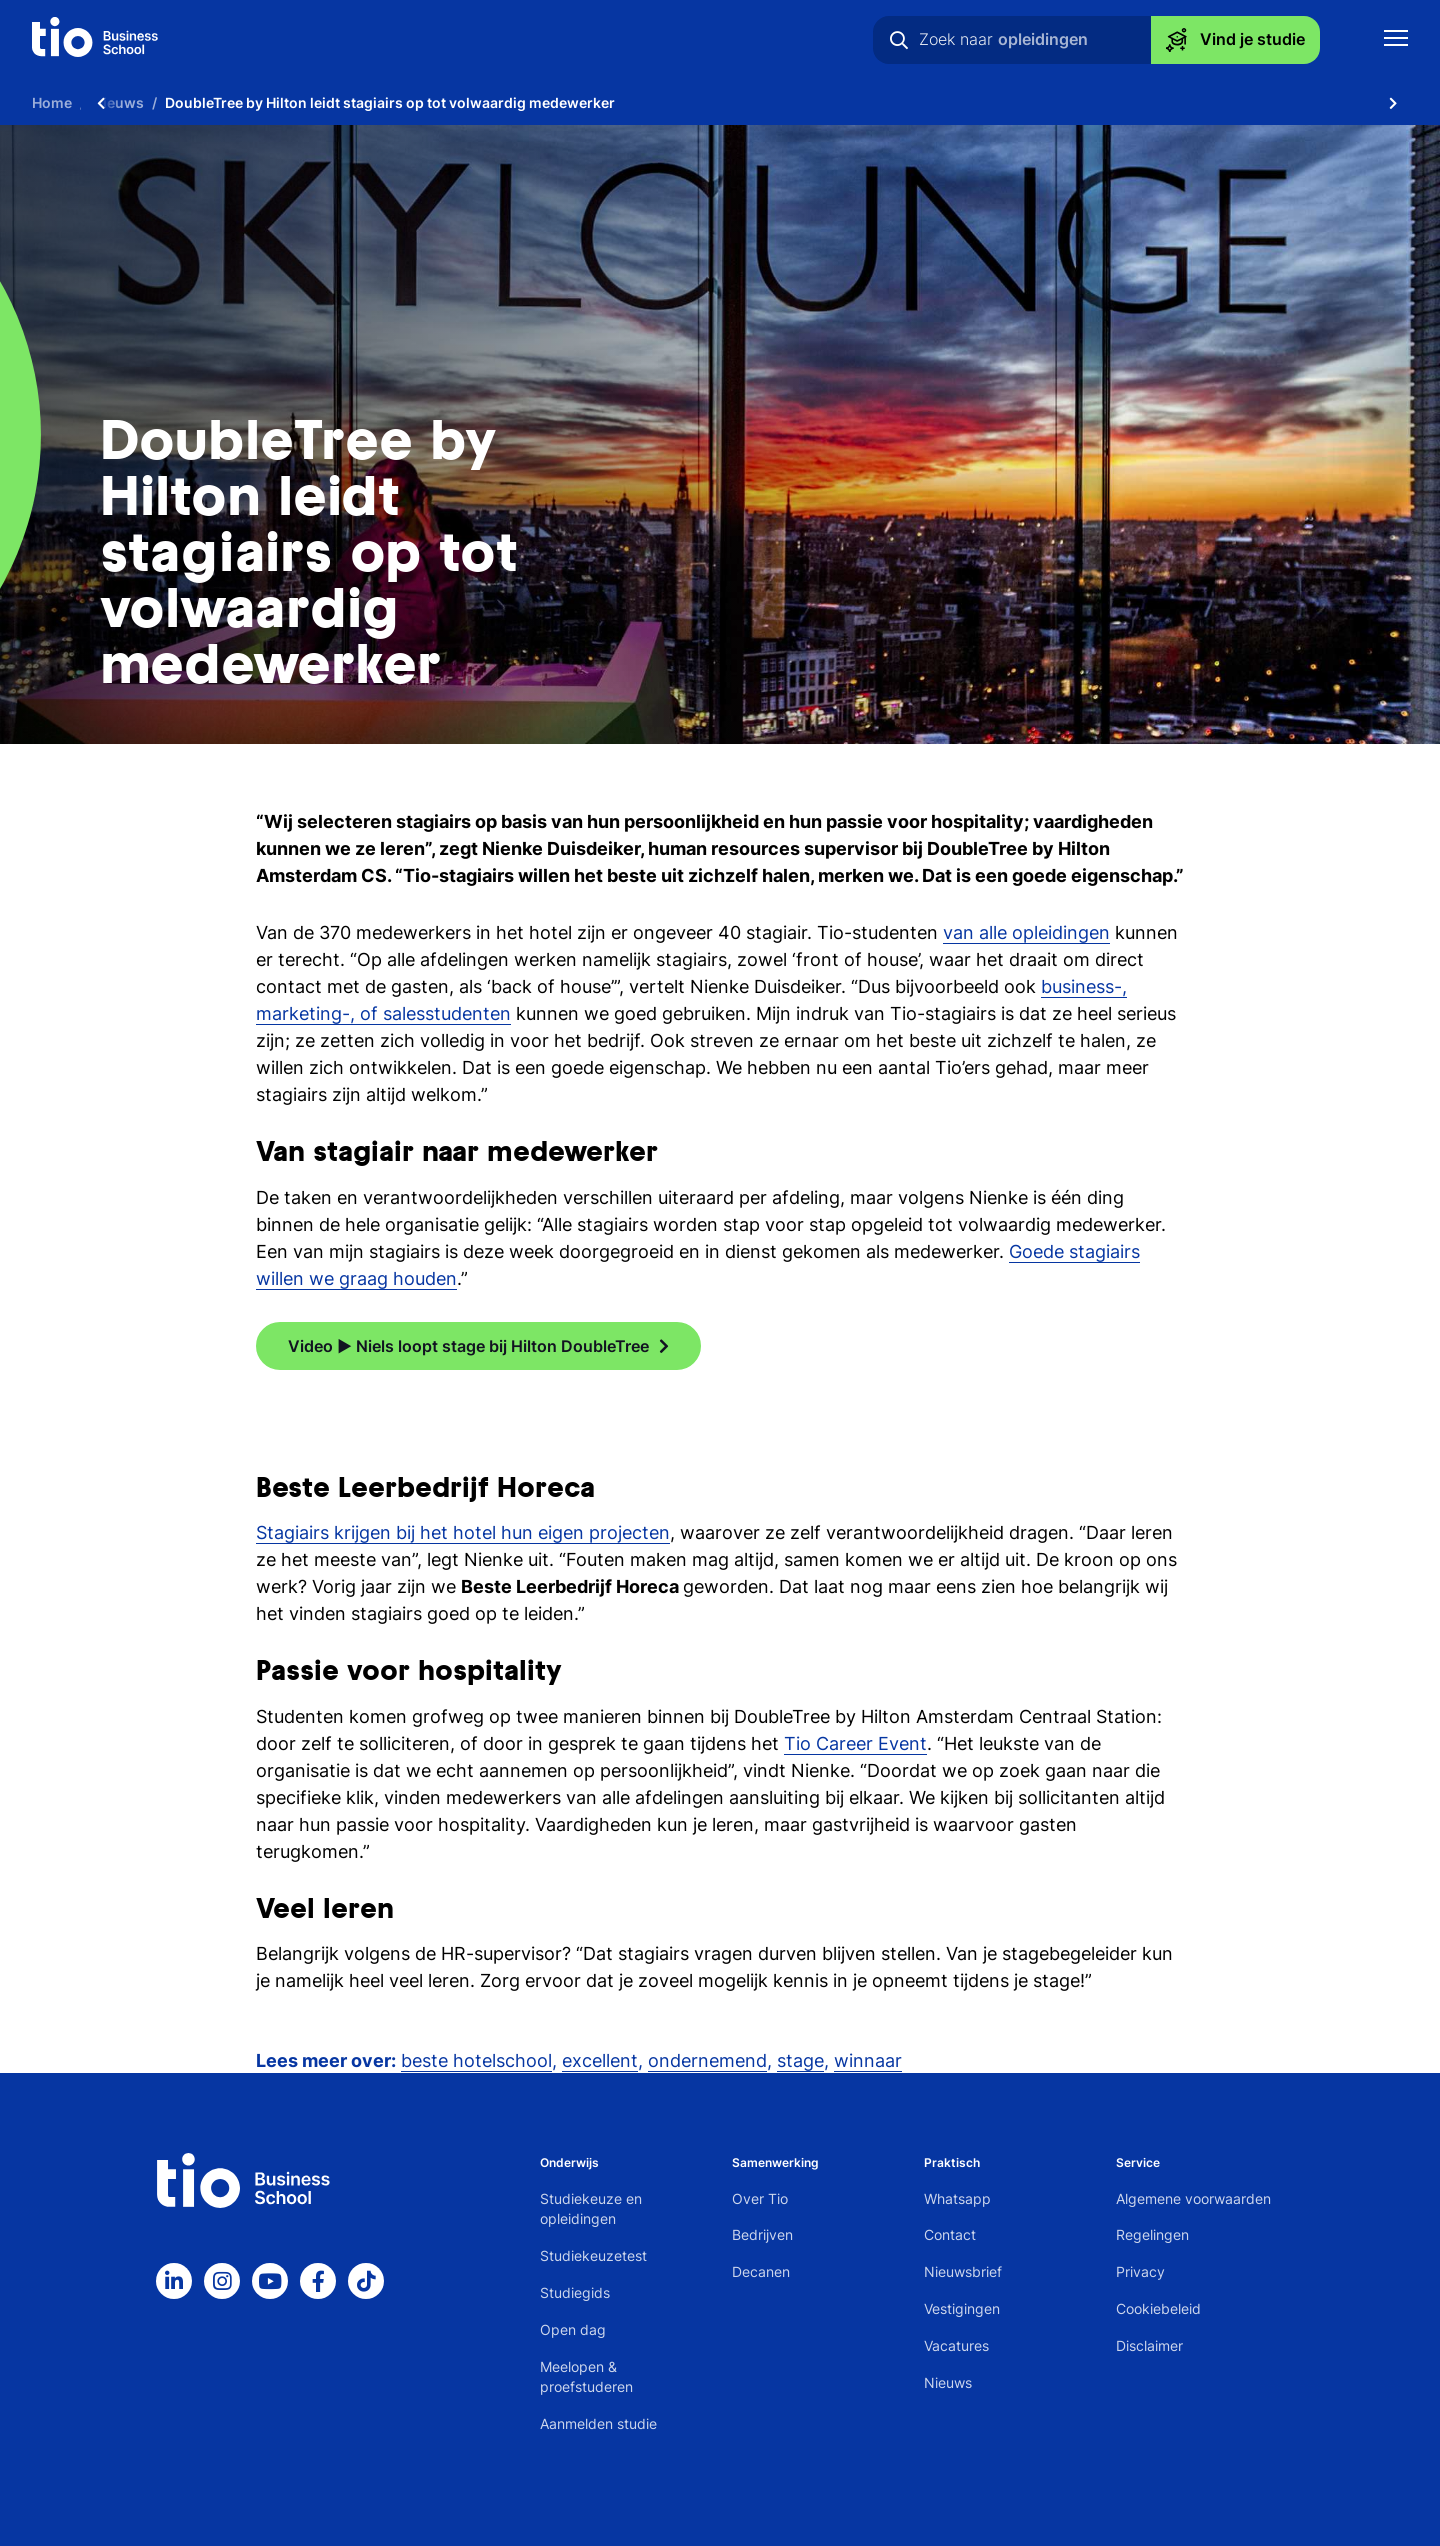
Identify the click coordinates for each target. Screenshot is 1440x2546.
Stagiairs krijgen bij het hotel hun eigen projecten (463, 1532)
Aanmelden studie (598, 2423)
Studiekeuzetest (593, 2255)
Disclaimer (1149, 2345)
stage (800, 2060)
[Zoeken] (899, 40)
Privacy (1140, 2271)
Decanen (761, 2271)
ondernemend (707, 2060)
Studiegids (575, 2292)
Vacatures (956, 2345)
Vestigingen (962, 2308)
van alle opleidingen (1026, 932)
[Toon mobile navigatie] (1396, 40)
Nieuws (948, 2382)
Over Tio (760, 2198)
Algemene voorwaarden (1193, 2198)
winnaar (868, 2060)
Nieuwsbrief (963, 2271)
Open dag (573, 2329)
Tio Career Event (855, 1743)
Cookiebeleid (1158, 2308)
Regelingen (1152, 2234)
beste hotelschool (476, 2060)
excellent (600, 2060)
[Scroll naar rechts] (1393, 102)
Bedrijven (762, 2234)
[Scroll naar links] (101, 102)
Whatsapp (957, 2198)
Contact (950, 2234)
